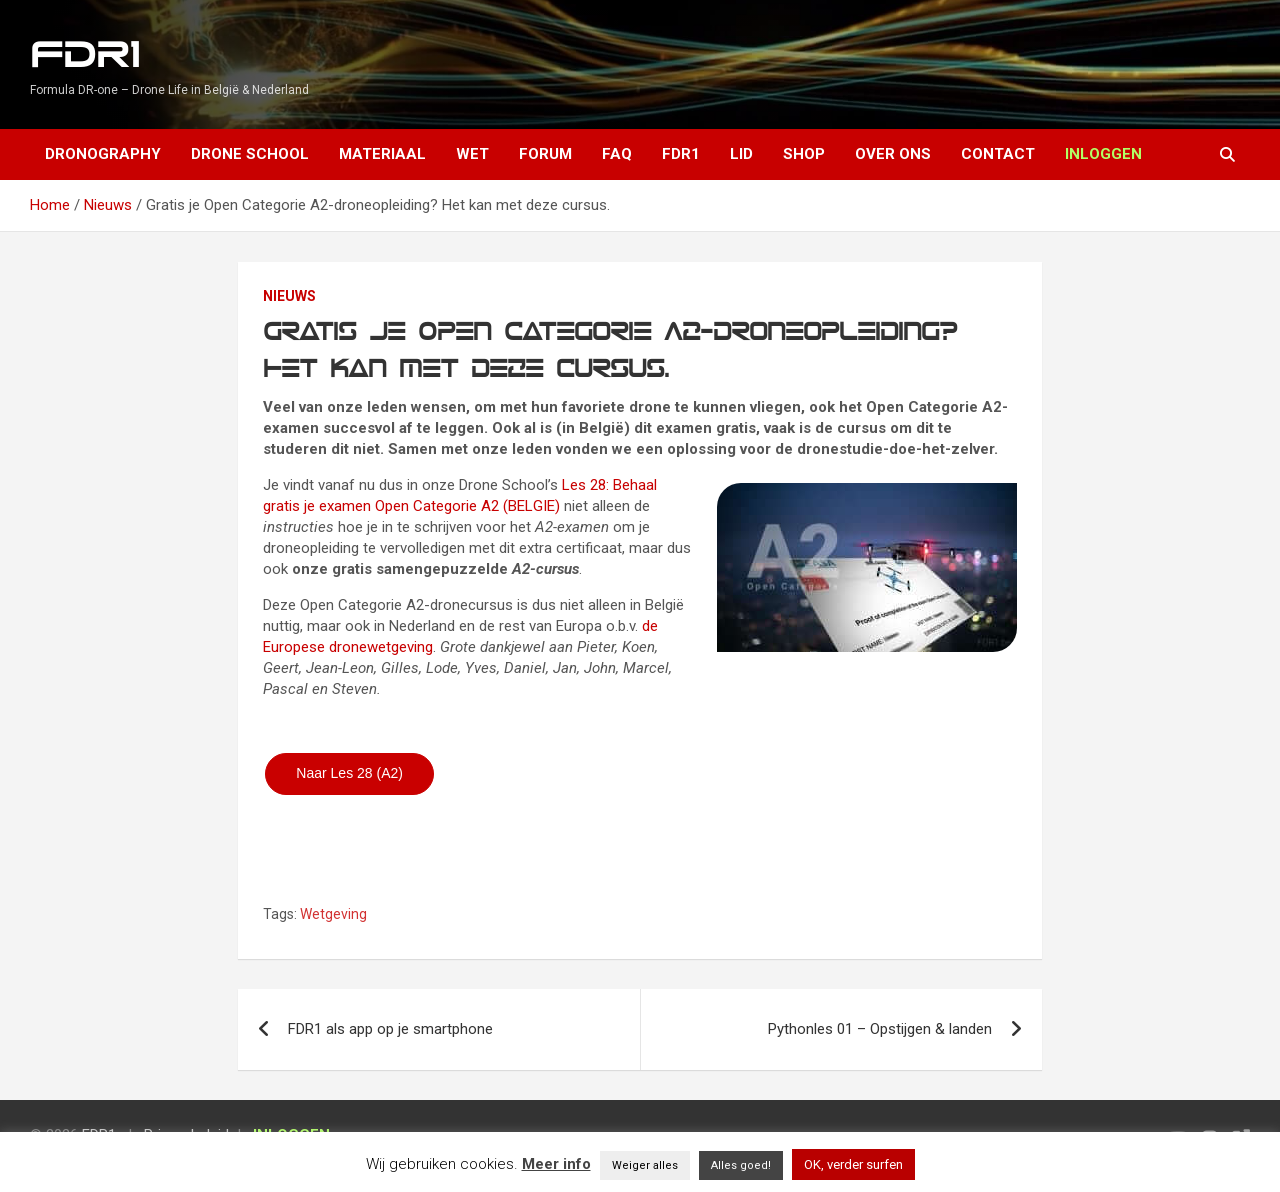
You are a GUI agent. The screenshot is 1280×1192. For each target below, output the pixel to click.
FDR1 (84, 55)
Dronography (103, 154)
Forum (545, 154)
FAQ (617, 154)
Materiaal (382, 154)
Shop (804, 154)
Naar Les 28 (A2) (349, 773)
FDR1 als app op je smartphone (390, 1029)
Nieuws (289, 296)
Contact (998, 154)
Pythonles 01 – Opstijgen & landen (880, 1029)
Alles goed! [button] (741, 1165)
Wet (472, 154)
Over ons (893, 154)
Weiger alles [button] (645, 1165)
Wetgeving (333, 914)
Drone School (250, 154)
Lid (741, 154)
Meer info (556, 1164)
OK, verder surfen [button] (853, 1164)
